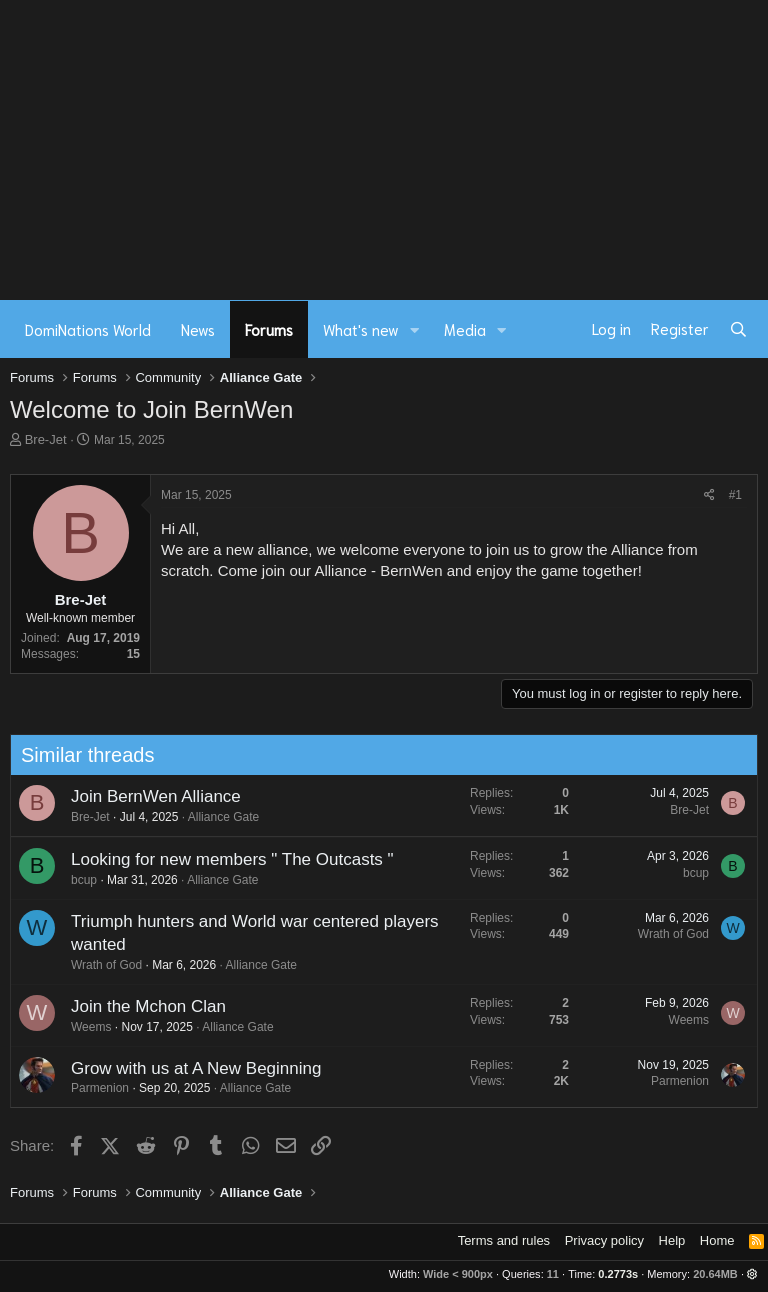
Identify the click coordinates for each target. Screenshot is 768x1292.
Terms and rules (504, 1240)
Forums (269, 329)
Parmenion (94, 1088)
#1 (735, 495)
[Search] (738, 329)
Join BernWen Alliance (150, 796)
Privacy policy (604, 1240)
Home (717, 1240)
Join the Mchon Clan (142, 1006)
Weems (85, 1027)
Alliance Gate (217, 817)
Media (465, 329)
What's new (361, 329)
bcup (78, 880)
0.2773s (618, 1274)
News (198, 329)
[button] (415, 329)
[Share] (709, 495)
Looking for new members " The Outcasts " (226, 859)
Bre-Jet (46, 439)
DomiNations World (88, 329)
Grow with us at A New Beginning (190, 1068)
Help (672, 1240)
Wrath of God (100, 965)
